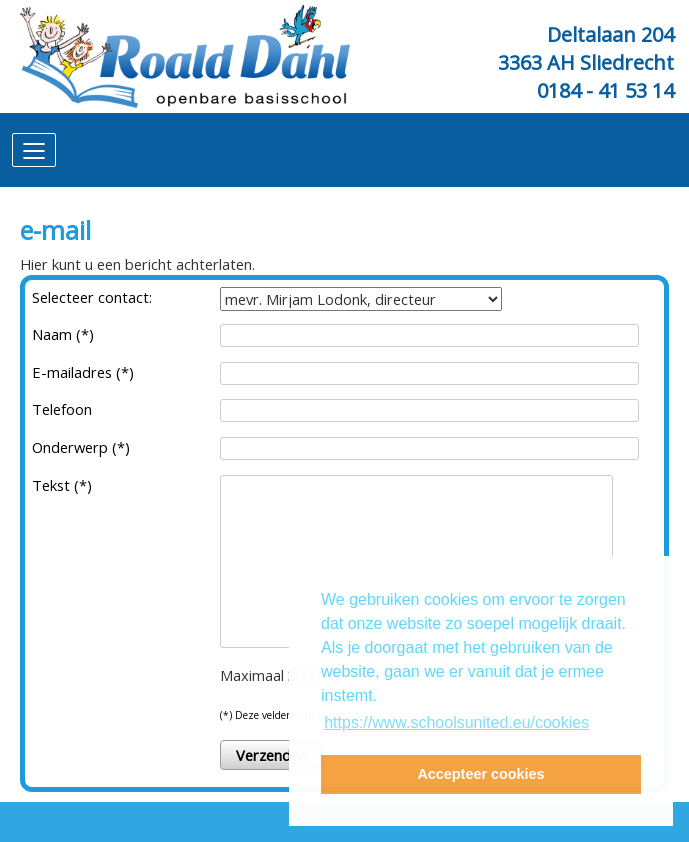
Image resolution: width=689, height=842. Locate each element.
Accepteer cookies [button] (480, 774)
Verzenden (271, 755)
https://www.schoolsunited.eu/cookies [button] (456, 722)
